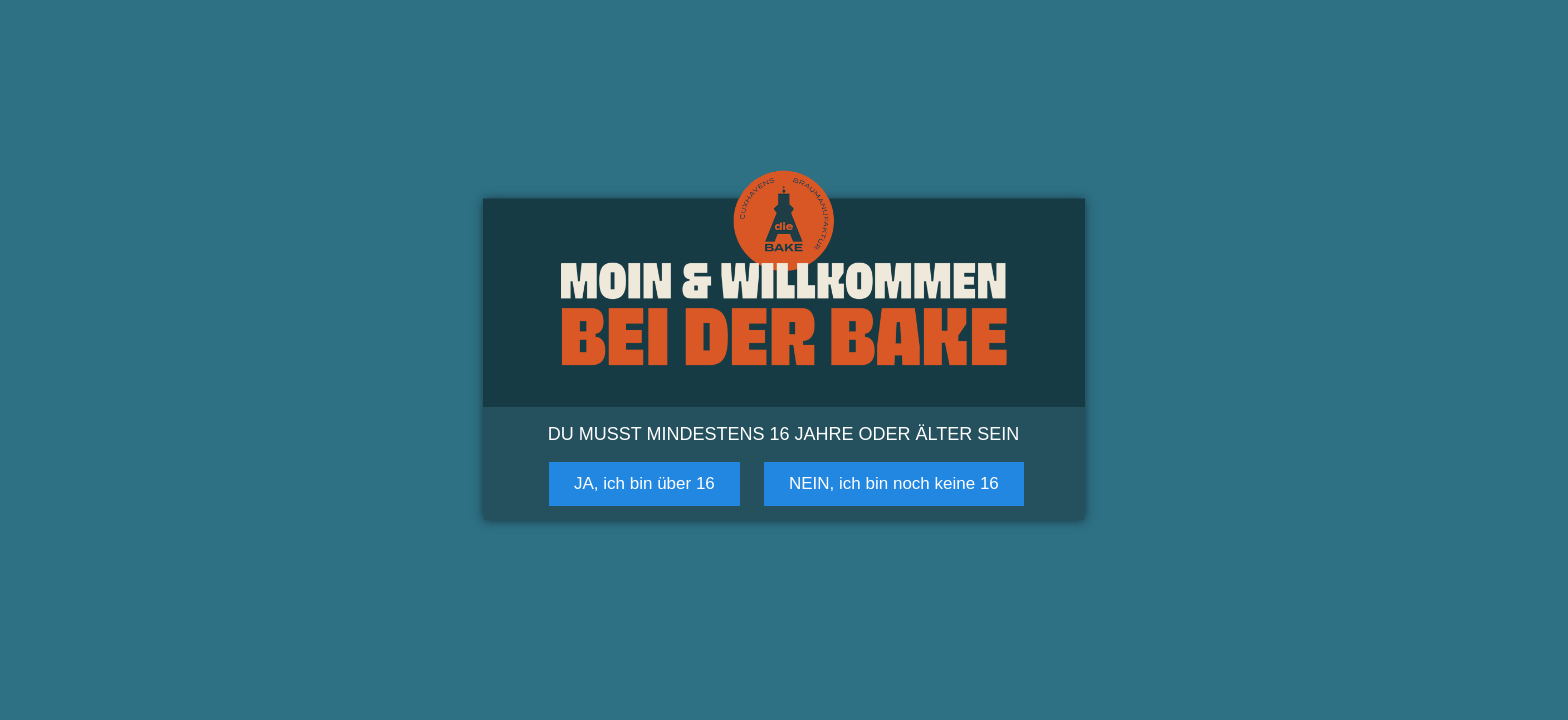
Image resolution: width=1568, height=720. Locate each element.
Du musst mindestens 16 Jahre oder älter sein (783, 434)
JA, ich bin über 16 (644, 483)
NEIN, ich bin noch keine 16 (894, 483)
